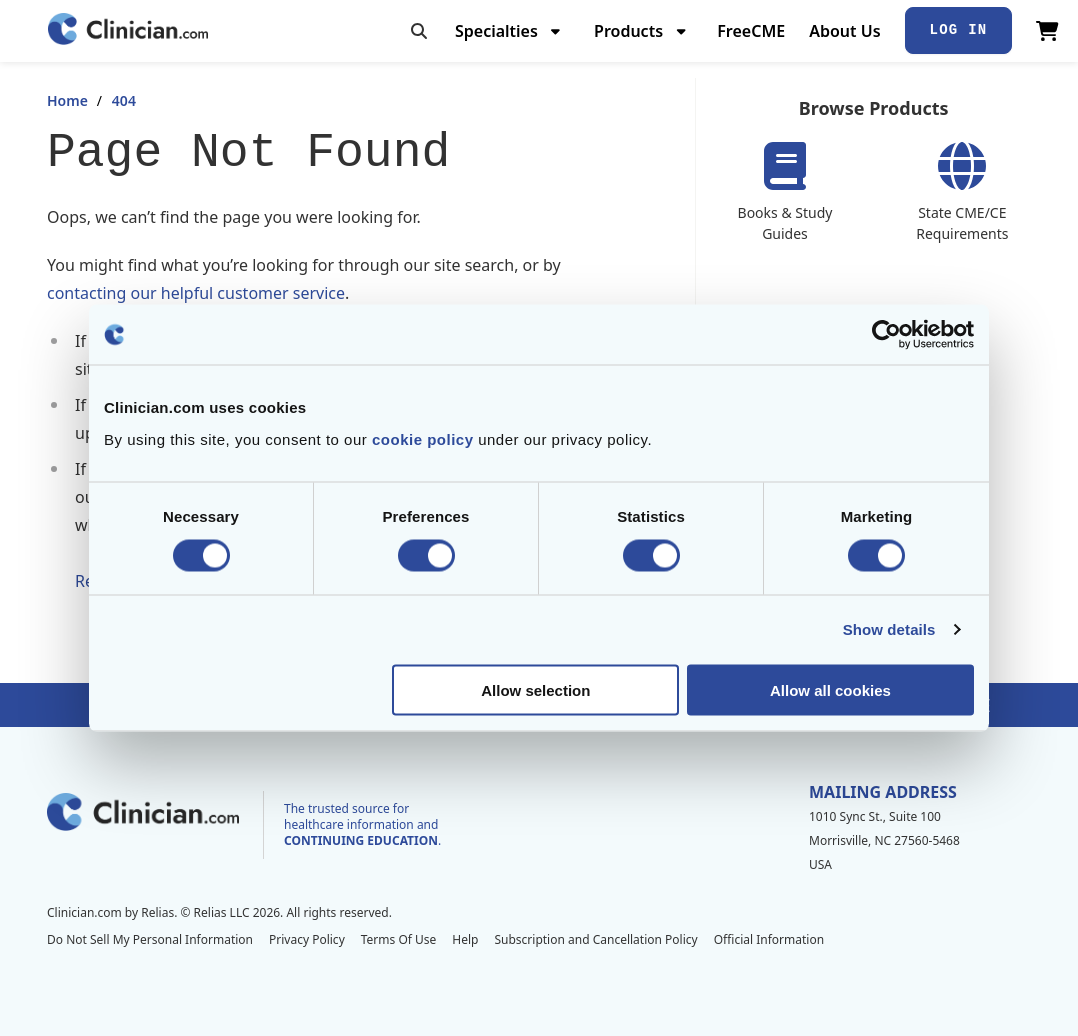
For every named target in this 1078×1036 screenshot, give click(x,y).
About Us (844, 31)
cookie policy (423, 438)
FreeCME (751, 31)
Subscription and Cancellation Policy (595, 939)
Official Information (769, 939)
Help (465, 939)
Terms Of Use (399, 939)
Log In (959, 30)
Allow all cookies (830, 689)
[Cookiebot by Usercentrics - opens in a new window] (886, 335)
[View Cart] (1047, 31)
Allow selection (535, 689)
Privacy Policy (307, 939)
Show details (889, 629)
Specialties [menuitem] (496, 31)
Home (67, 100)
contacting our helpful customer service (196, 293)
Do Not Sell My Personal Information (150, 939)
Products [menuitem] (628, 31)
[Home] (128, 30)
